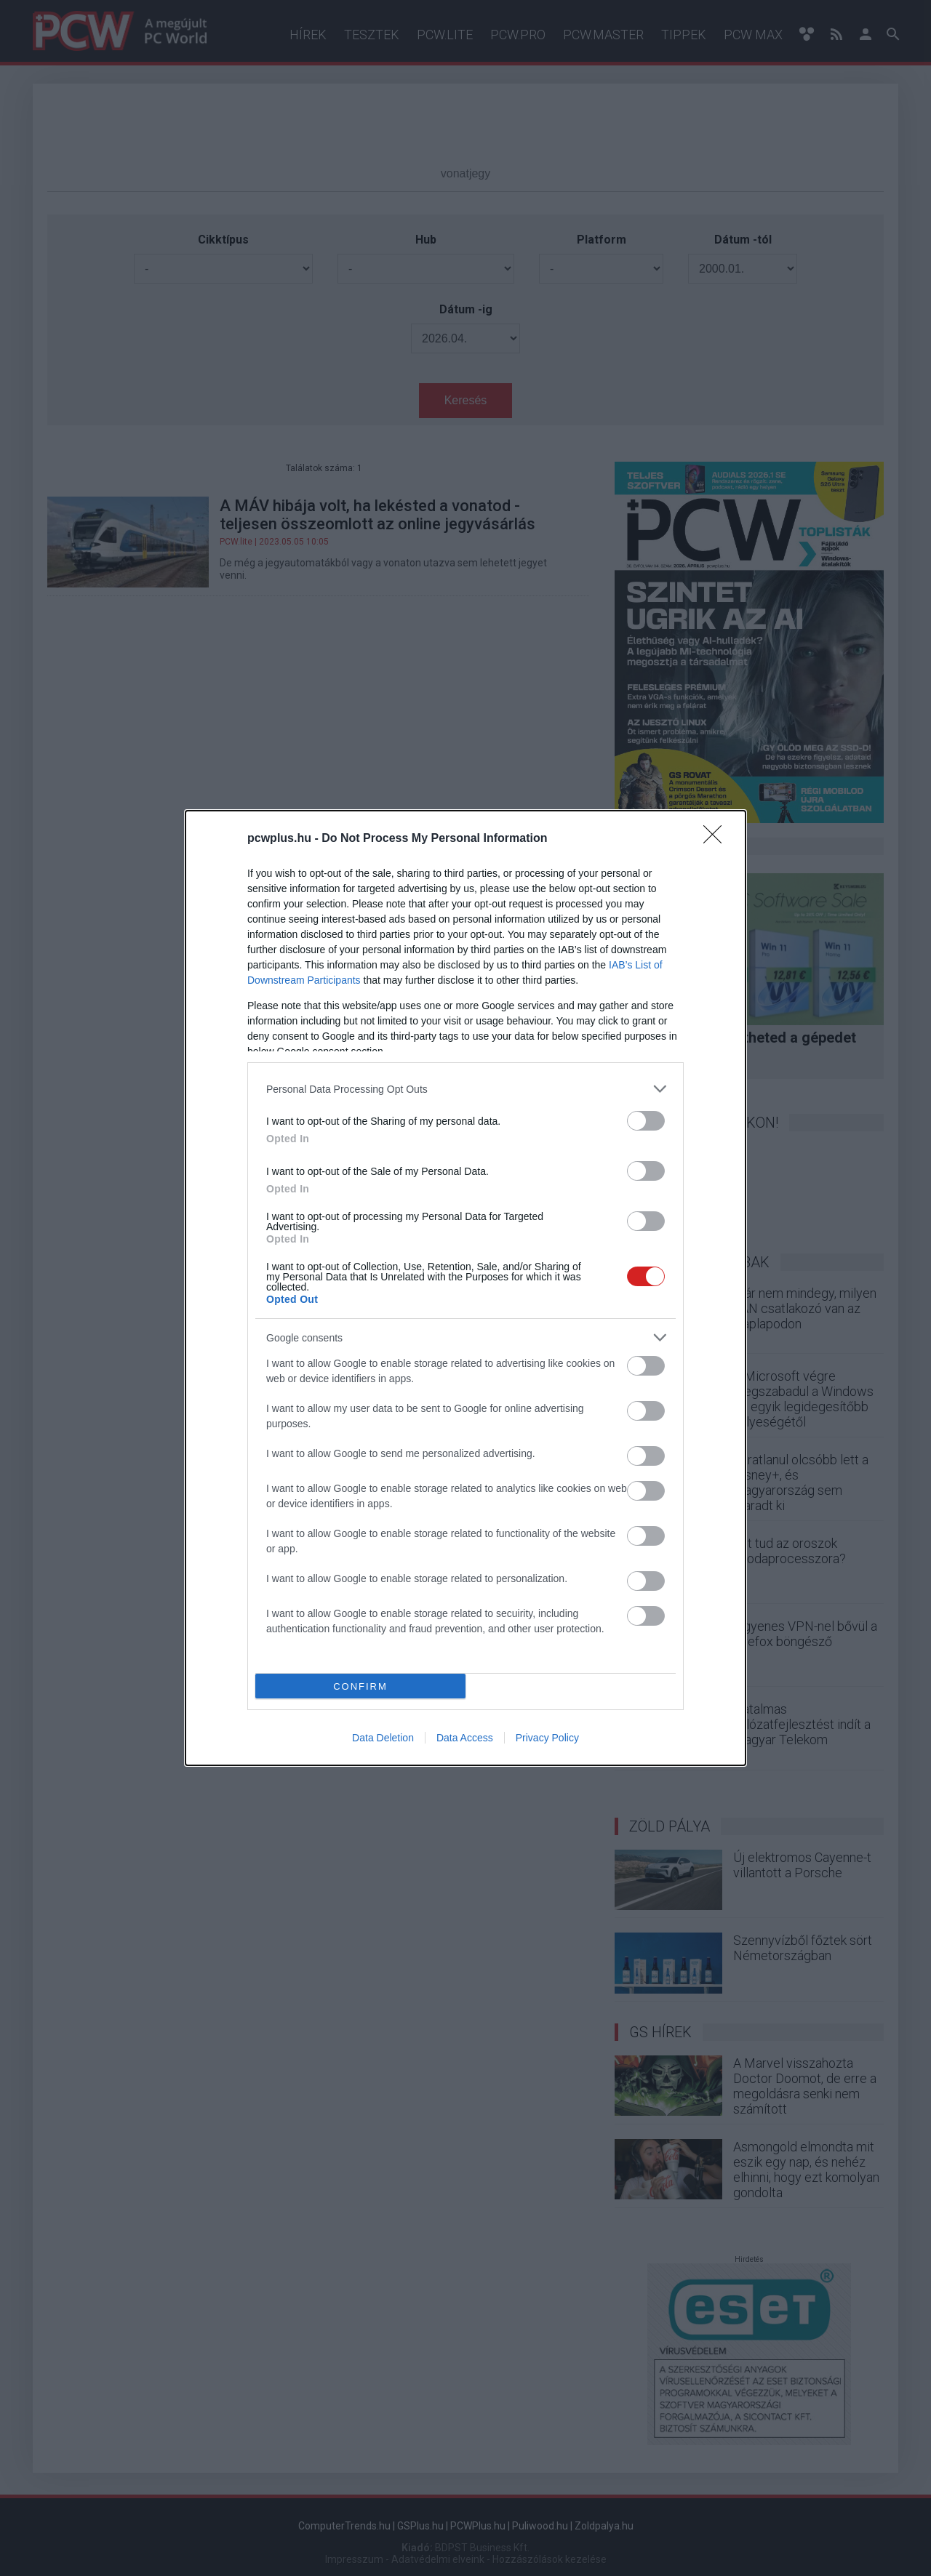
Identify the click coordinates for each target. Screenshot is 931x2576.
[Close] (717, 839)
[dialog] (465, 1288)
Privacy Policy (547, 1738)
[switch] (646, 1121)
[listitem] (465, 1088)
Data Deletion (383, 1738)
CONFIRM (360, 1686)
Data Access (464, 1738)
